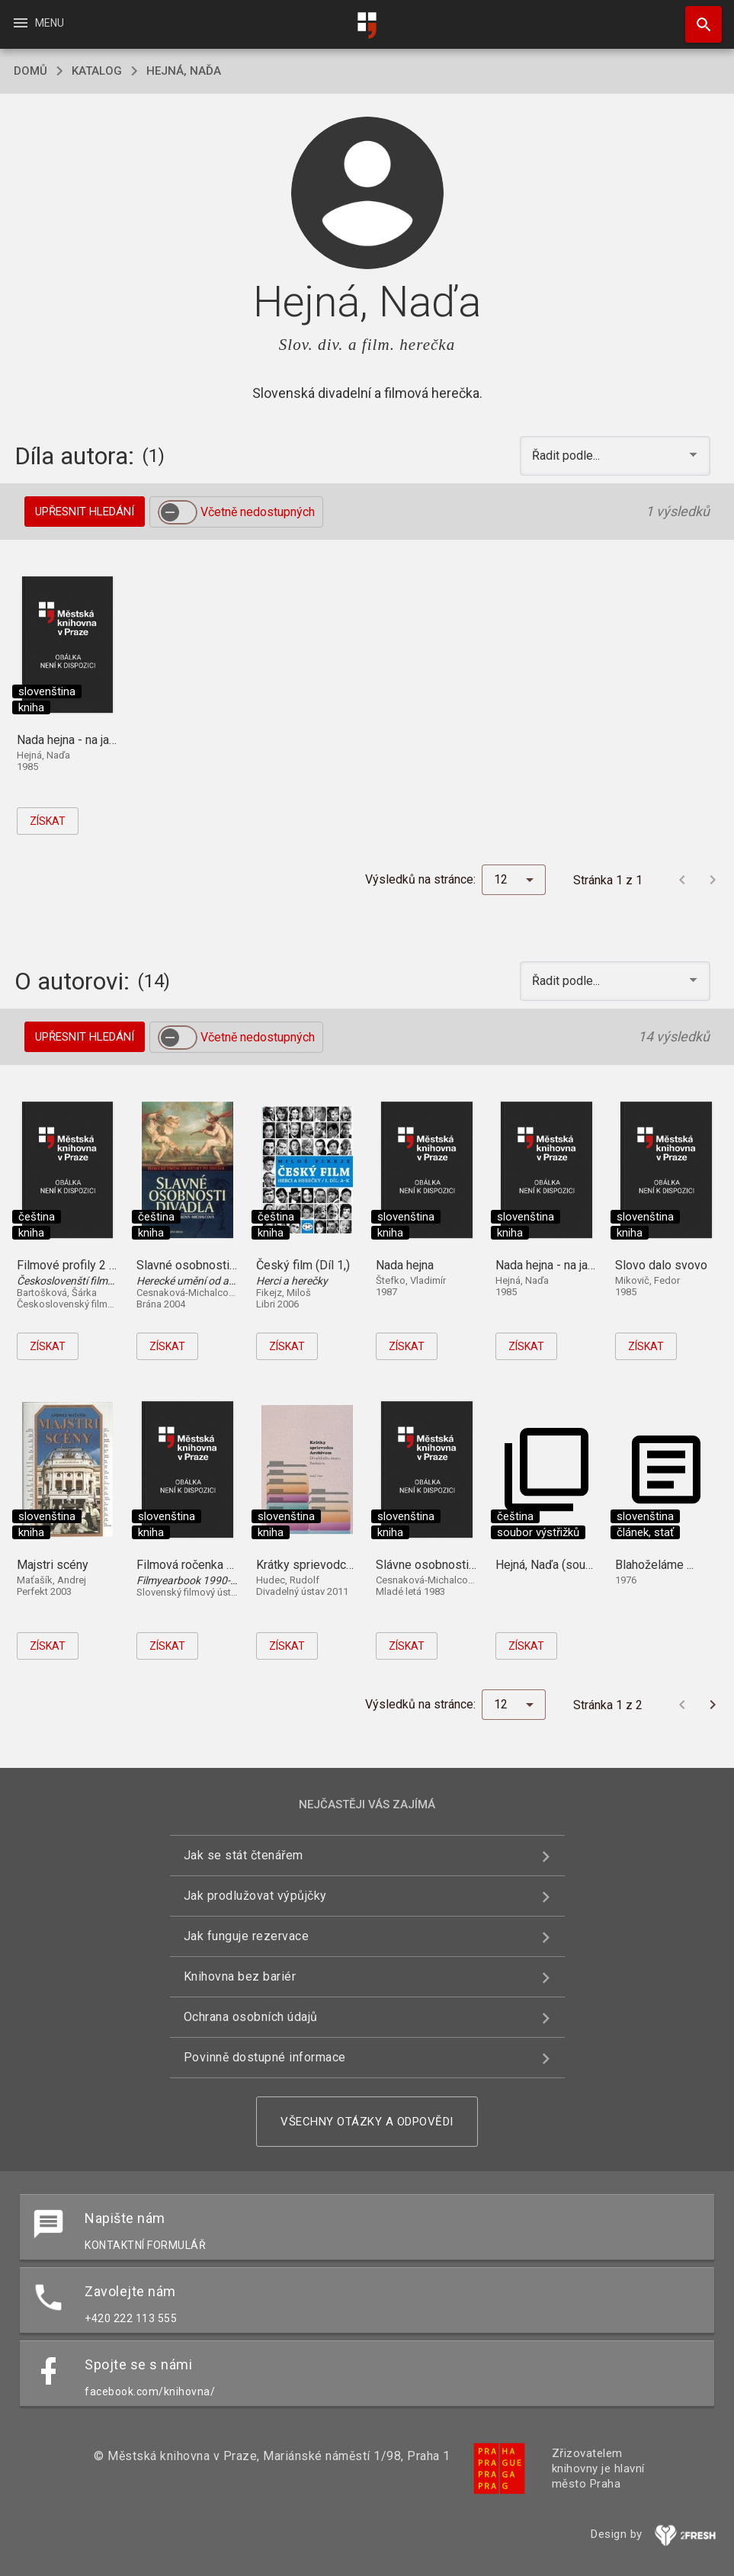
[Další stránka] (712, 880)
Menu (37, 23)
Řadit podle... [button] (567, 455)
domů (30, 71)
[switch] (177, 512)
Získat (48, 821)
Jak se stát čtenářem (243, 1855)
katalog (97, 71)
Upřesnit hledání (84, 511)
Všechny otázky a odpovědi (367, 2121)
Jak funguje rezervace (246, 1936)
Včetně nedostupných (257, 512)
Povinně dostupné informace (265, 2057)
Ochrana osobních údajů (251, 2017)
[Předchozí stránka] (682, 880)
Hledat (697, 17)
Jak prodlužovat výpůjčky (255, 1895)
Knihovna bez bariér (240, 1976)
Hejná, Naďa (183, 71)
